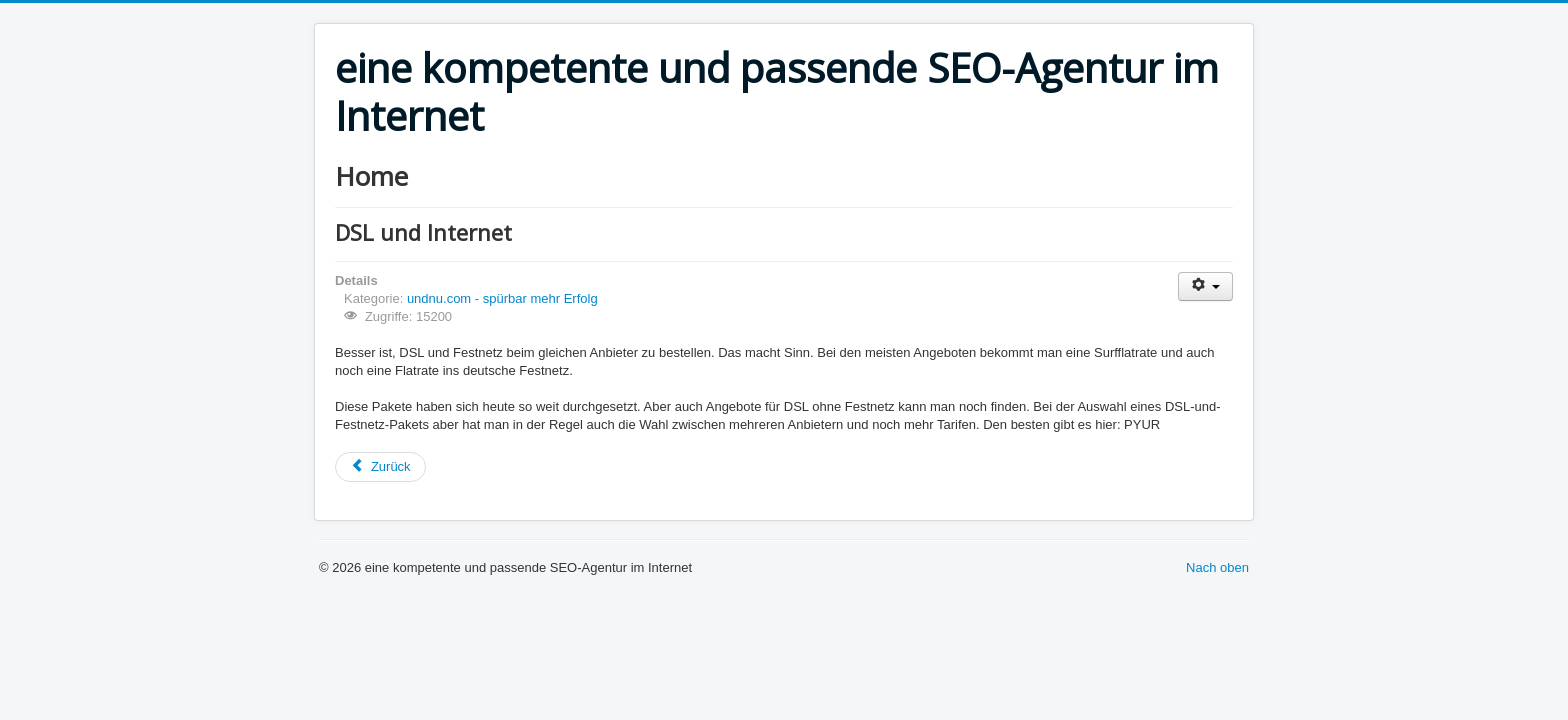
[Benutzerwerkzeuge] (1205, 286)
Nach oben (1217, 567)
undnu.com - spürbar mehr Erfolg (502, 298)
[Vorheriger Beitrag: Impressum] (380, 467)
